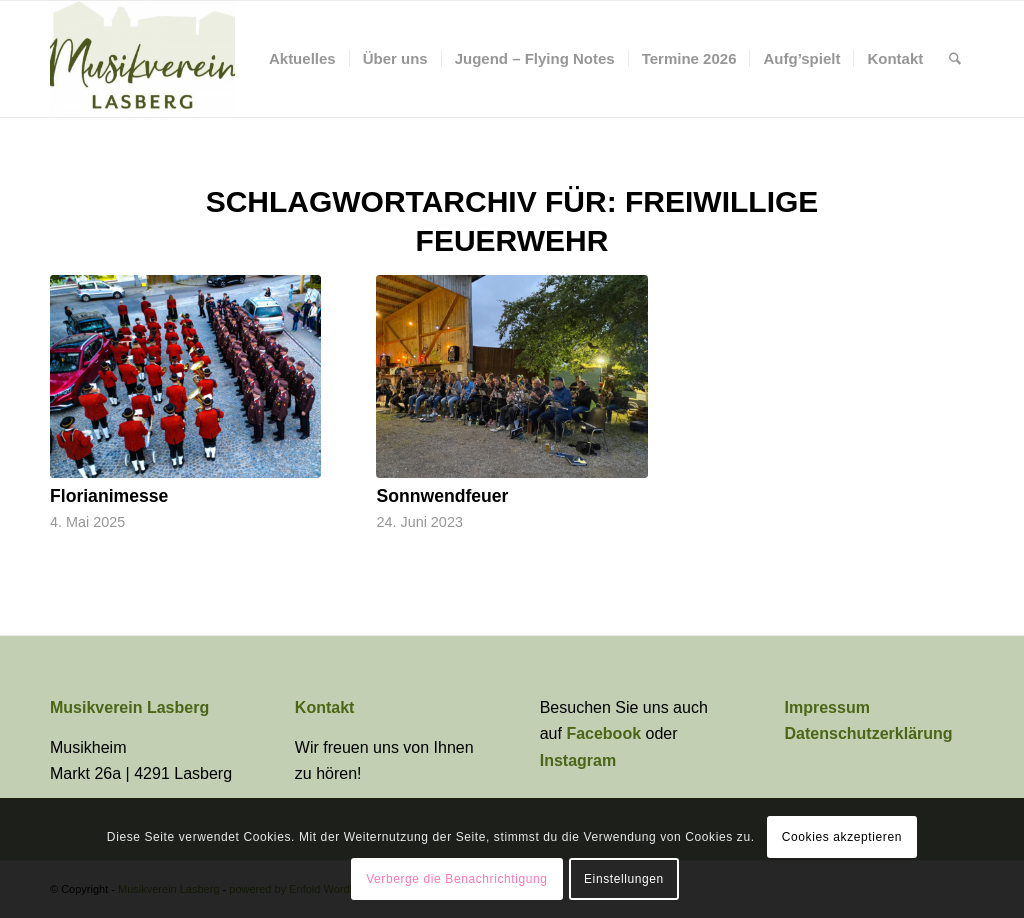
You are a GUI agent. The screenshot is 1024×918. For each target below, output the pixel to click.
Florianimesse (109, 496)
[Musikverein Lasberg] (142, 59)
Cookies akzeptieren (842, 837)
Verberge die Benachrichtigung (457, 879)
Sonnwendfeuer (442, 496)
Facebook (605, 733)
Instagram (578, 760)
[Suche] (955, 59)
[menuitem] (302, 59)
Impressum (827, 707)
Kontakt (325, 707)
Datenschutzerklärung (869, 733)
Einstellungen (624, 879)
